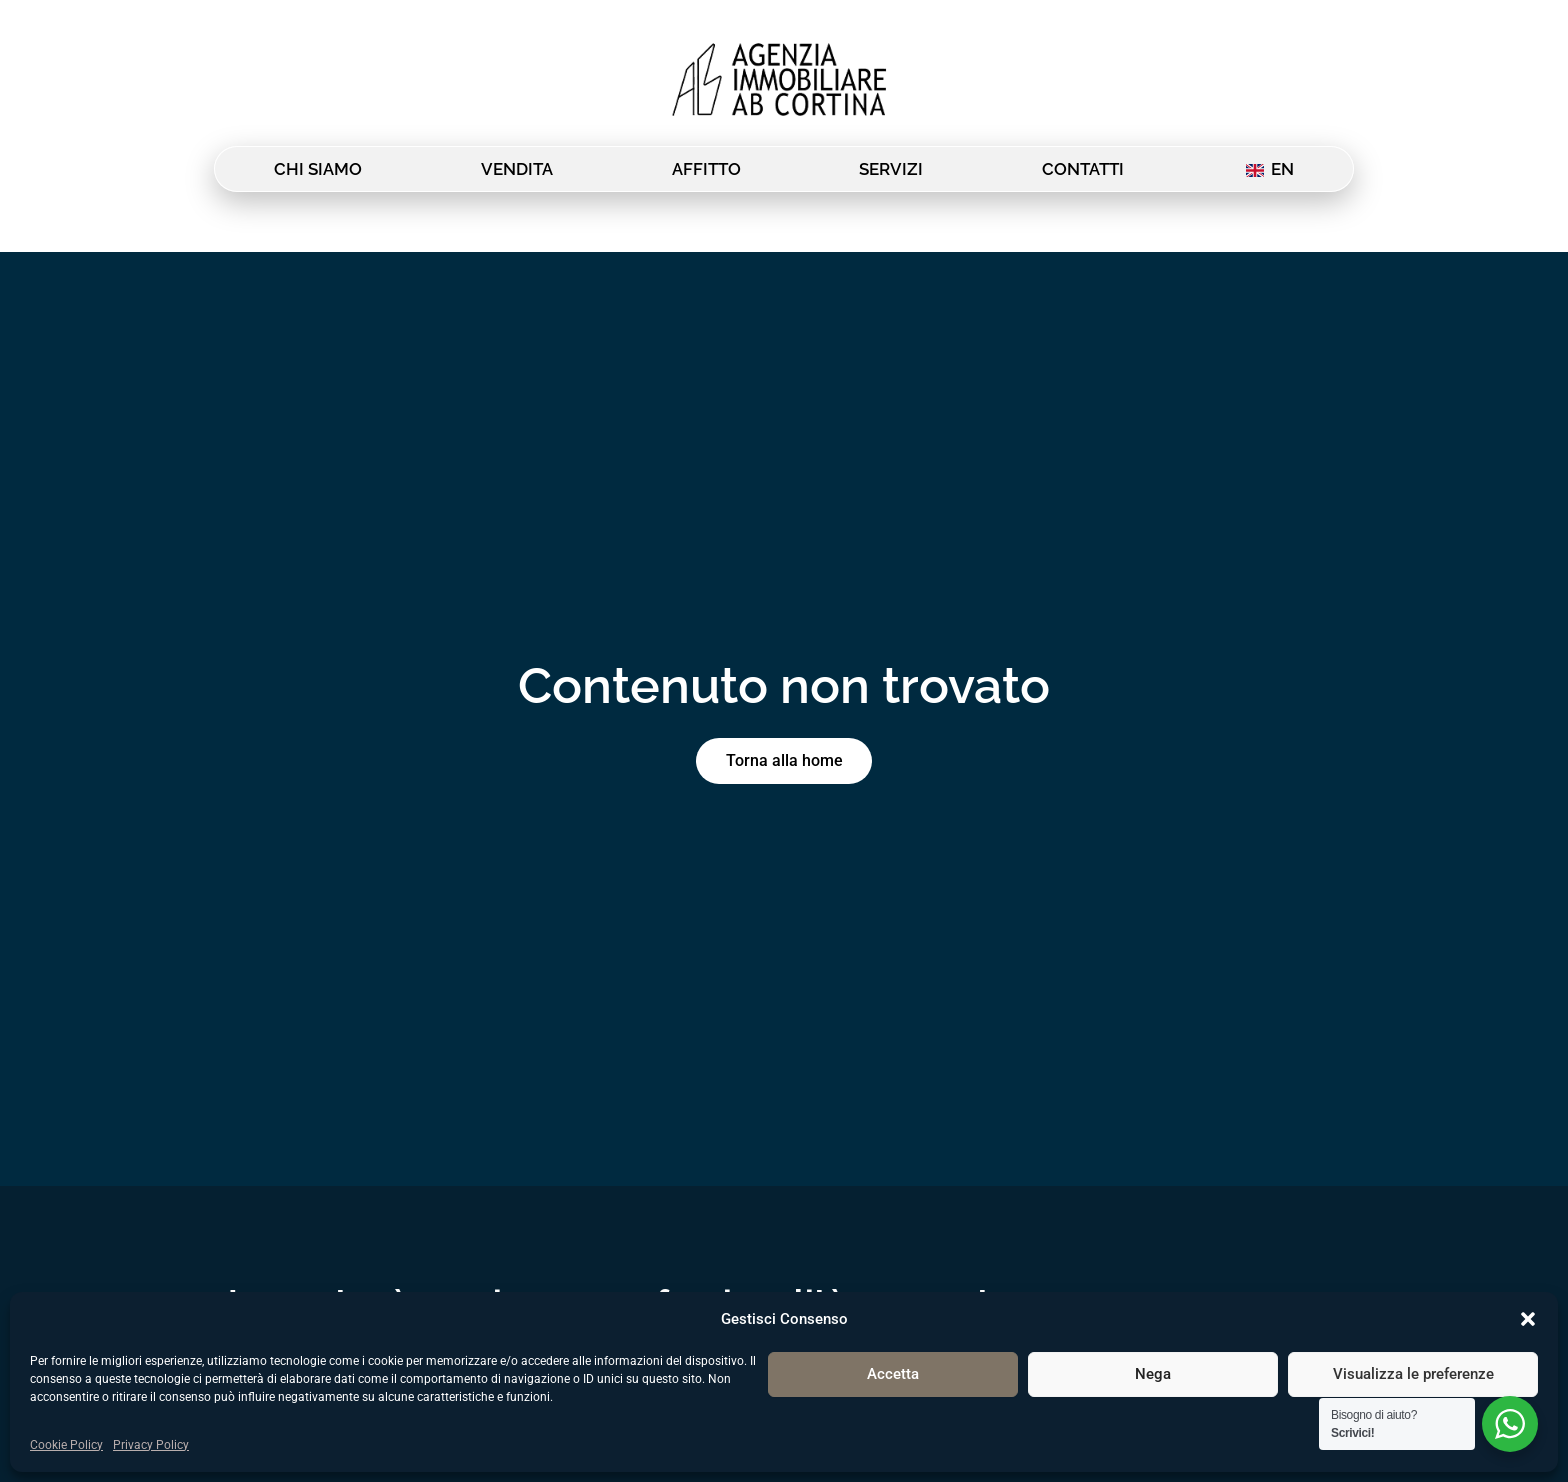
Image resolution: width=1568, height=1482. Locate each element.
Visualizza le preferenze (1413, 1374)
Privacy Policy (151, 1445)
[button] (1528, 1319)
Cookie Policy (66, 1445)
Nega (1153, 1374)
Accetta (893, 1374)
